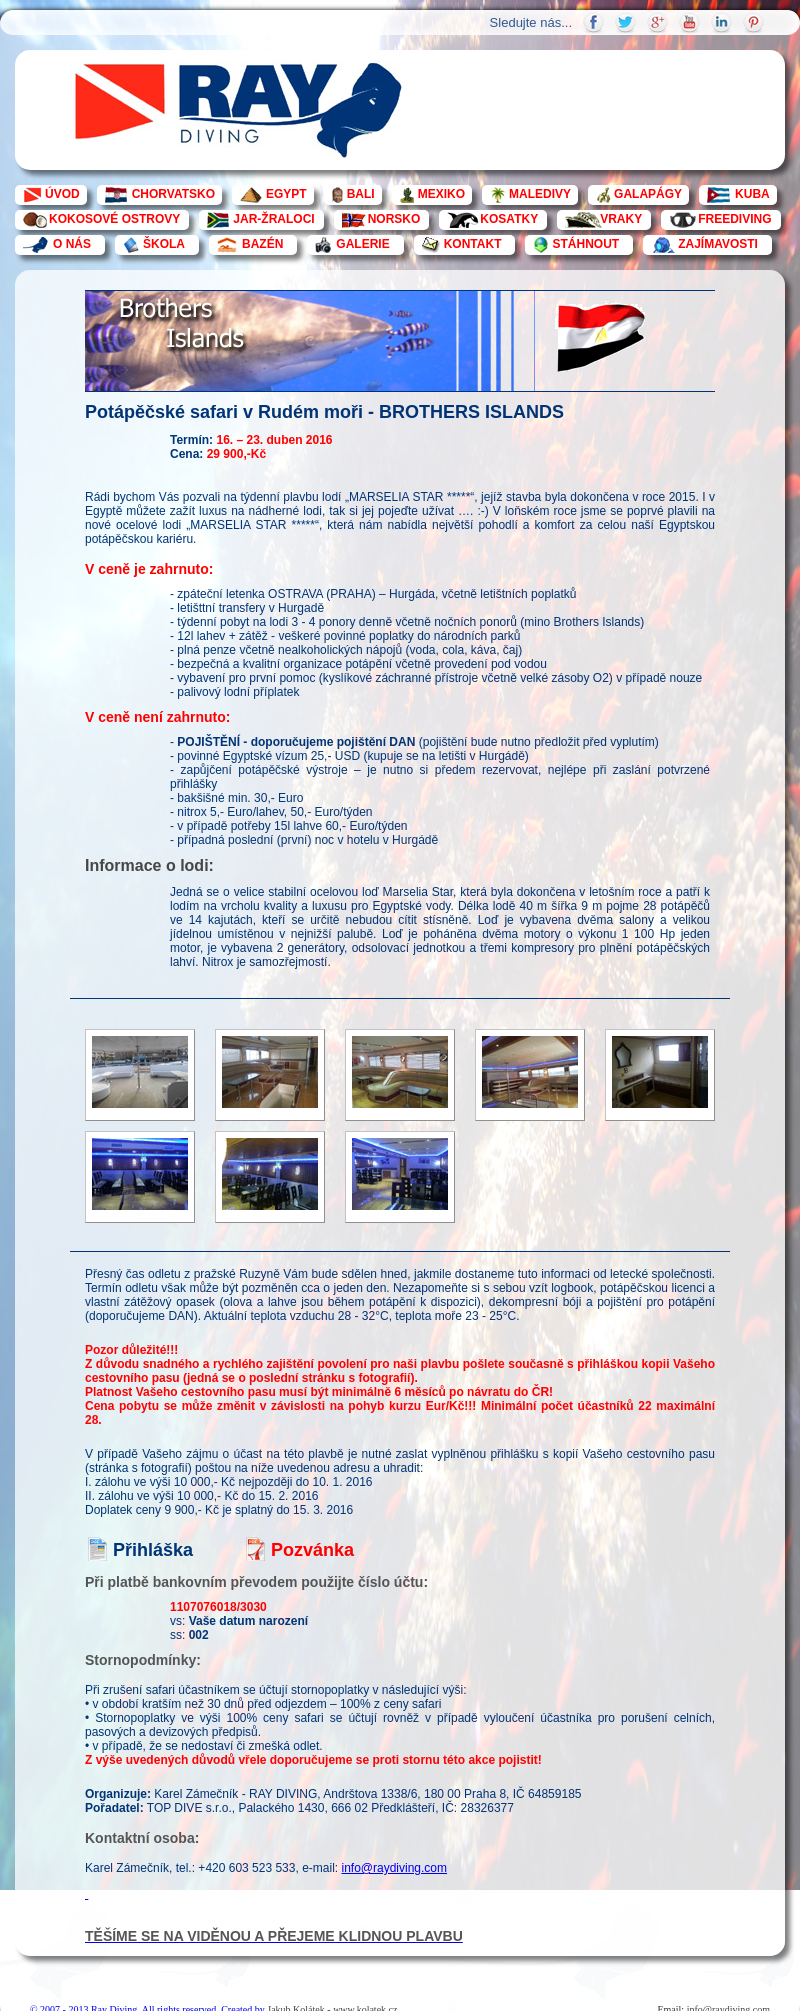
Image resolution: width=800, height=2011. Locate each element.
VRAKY (621, 219)
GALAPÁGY (648, 194)
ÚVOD (62, 194)
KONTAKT (473, 244)
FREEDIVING (734, 219)
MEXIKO (441, 194)
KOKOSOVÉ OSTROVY (114, 219)
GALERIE (362, 244)
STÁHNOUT (585, 244)
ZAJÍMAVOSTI (718, 244)
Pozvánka (312, 1550)
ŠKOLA (164, 244)
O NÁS (72, 244)
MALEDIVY (540, 194)
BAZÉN (262, 244)
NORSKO (394, 219)
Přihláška (153, 1550)
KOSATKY (509, 219)
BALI (361, 194)
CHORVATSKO (173, 194)
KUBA (752, 194)
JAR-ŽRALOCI (273, 219)
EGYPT (286, 194)
